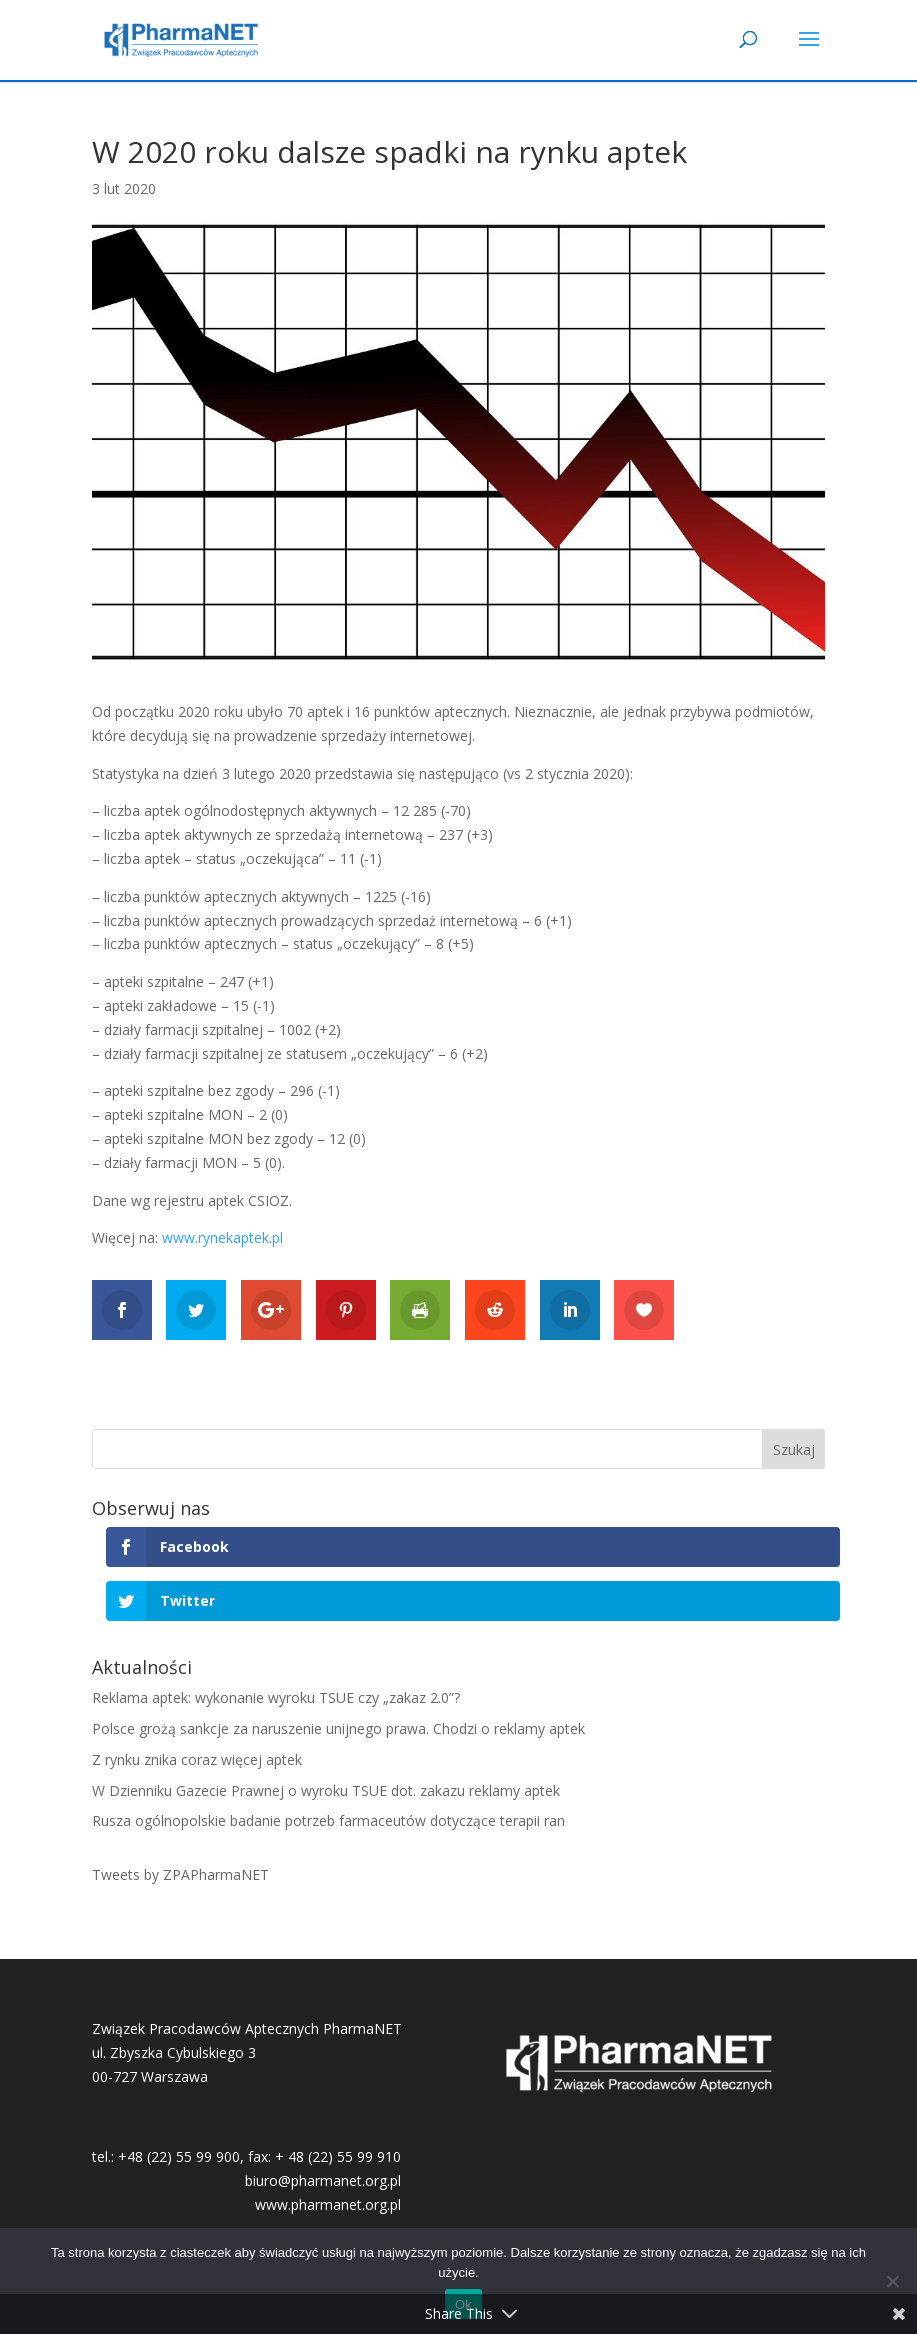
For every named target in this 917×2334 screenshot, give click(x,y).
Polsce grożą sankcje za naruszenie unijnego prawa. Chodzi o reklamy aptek (338, 1728)
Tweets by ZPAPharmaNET (180, 1874)
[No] (892, 2281)
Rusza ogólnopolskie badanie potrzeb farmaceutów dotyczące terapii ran (328, 1820)
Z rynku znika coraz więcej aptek (197, 1759)
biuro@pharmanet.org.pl (323, 2180)
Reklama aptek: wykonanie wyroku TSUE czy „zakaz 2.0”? (276, 1697)
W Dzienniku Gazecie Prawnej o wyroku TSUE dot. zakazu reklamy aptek (326, 1790)
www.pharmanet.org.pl (328, 2204)
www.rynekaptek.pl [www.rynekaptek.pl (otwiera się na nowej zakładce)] (222, 1237)
